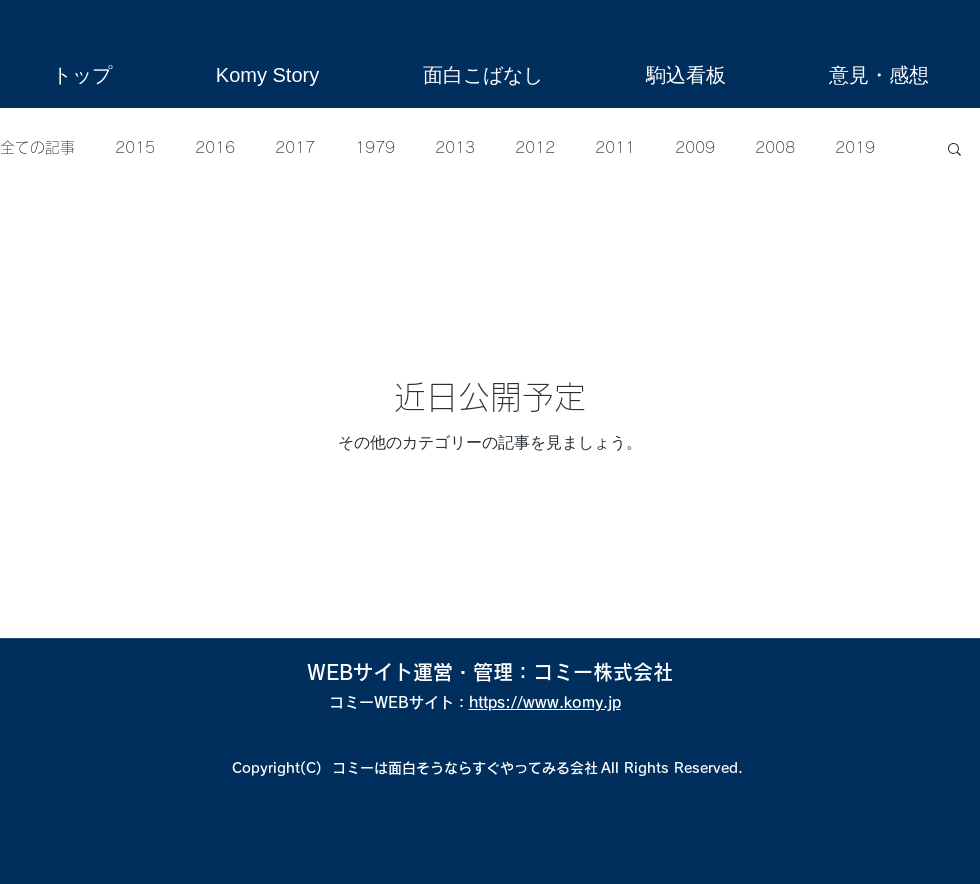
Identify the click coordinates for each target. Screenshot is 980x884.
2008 (775, 147)
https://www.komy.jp (545, 702)
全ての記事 (37, 147)
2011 (615, 147)
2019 (855, 147)
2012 (535, 147)
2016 (215, 147)
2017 (295, 147)
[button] (954, 150)
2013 (455, 147)
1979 (375, 147)
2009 (695, 147)
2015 (135, 147)
